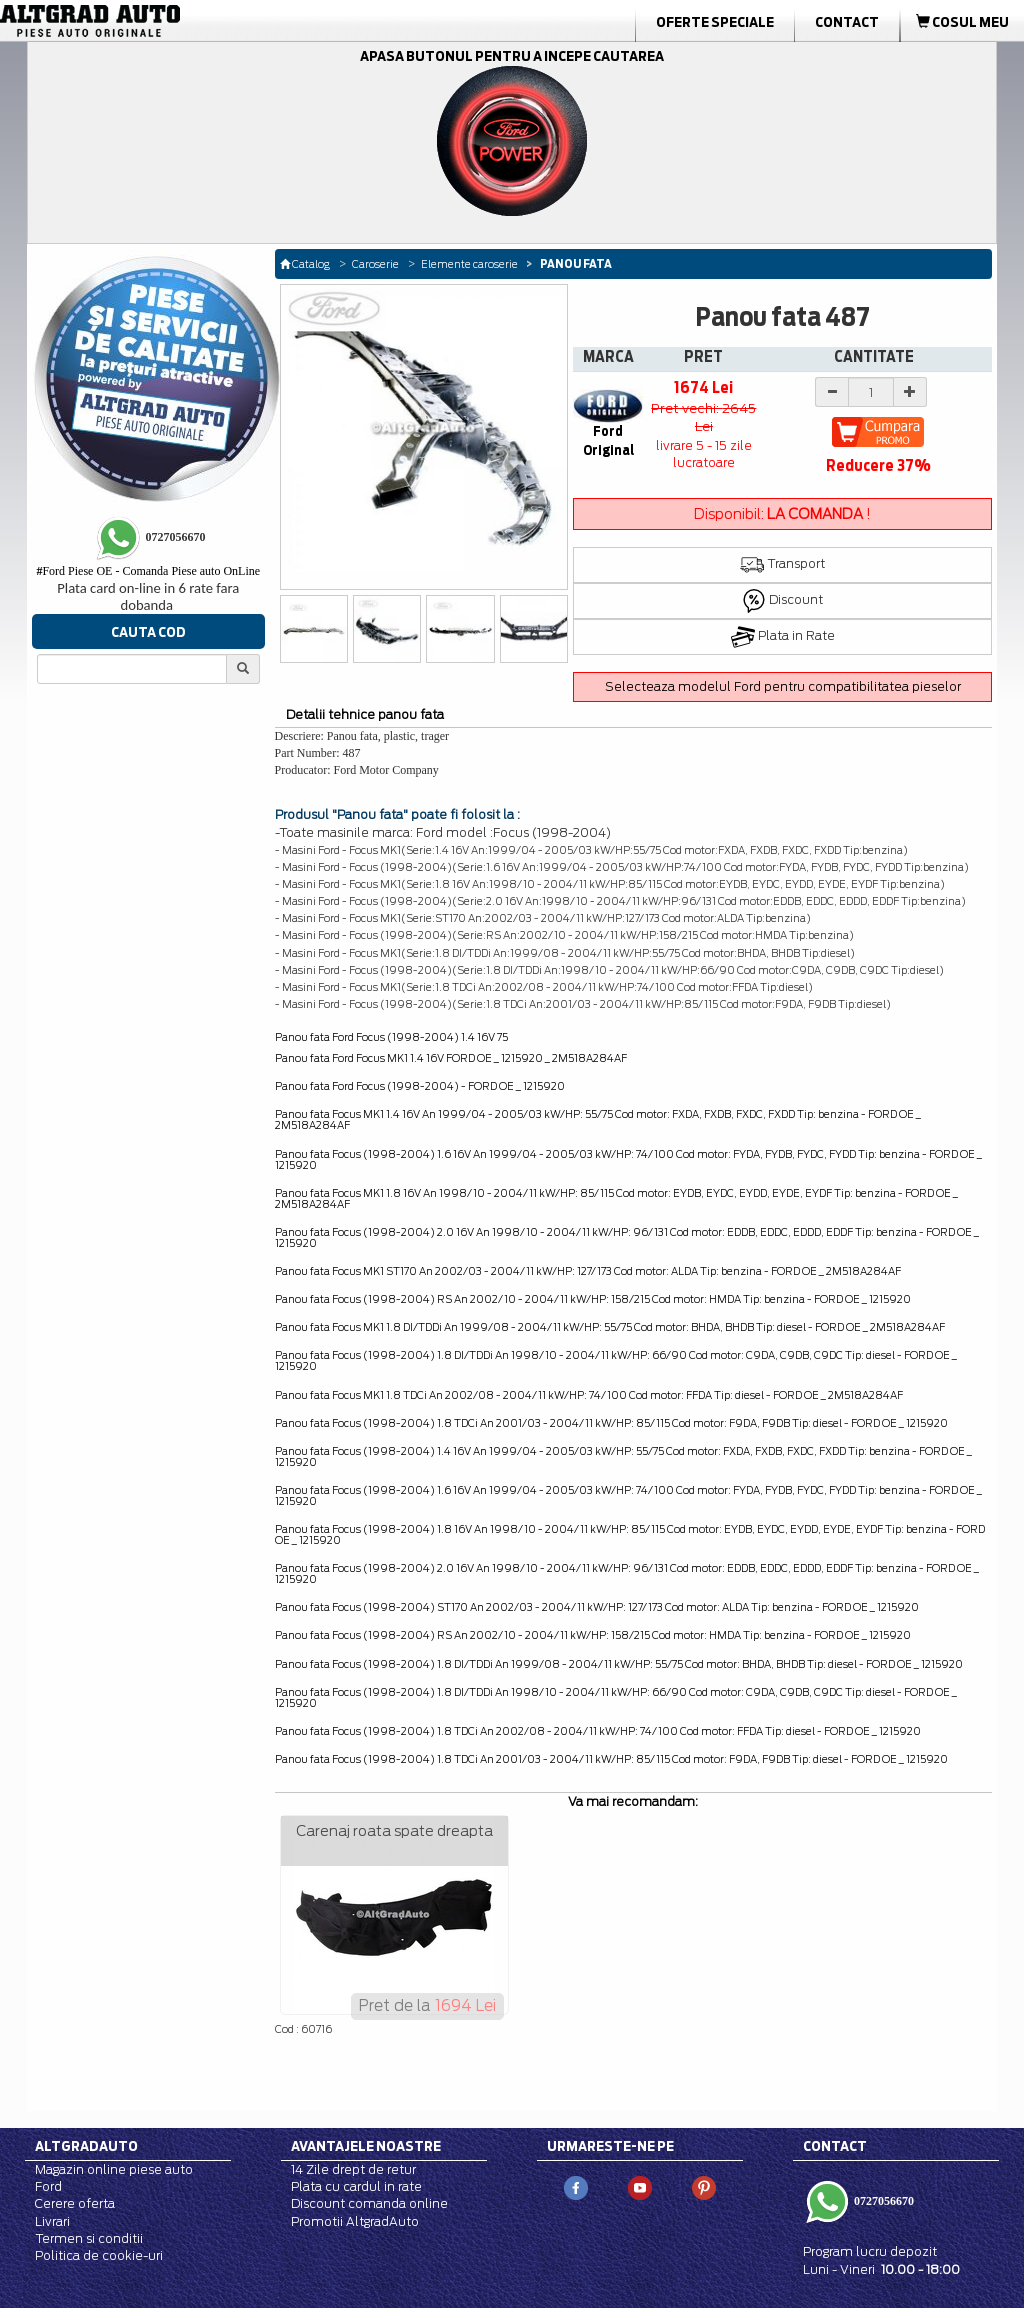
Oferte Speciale (715, 22)
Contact (847, 22)
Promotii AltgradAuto (355, 2221)
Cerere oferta (75, 2203)
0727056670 (882, 2201)
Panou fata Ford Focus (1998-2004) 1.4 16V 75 (391, 1037)
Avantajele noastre (366, 2146)
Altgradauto (86, 2146)
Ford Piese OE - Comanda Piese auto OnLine (148, 571)
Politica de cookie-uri (99, 2255)
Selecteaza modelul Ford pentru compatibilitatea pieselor (783, 686)
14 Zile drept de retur (353, 2169)
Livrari (52, 2221)
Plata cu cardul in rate (356, 2186)
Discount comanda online (369, 2203)
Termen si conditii (89, 2238)
